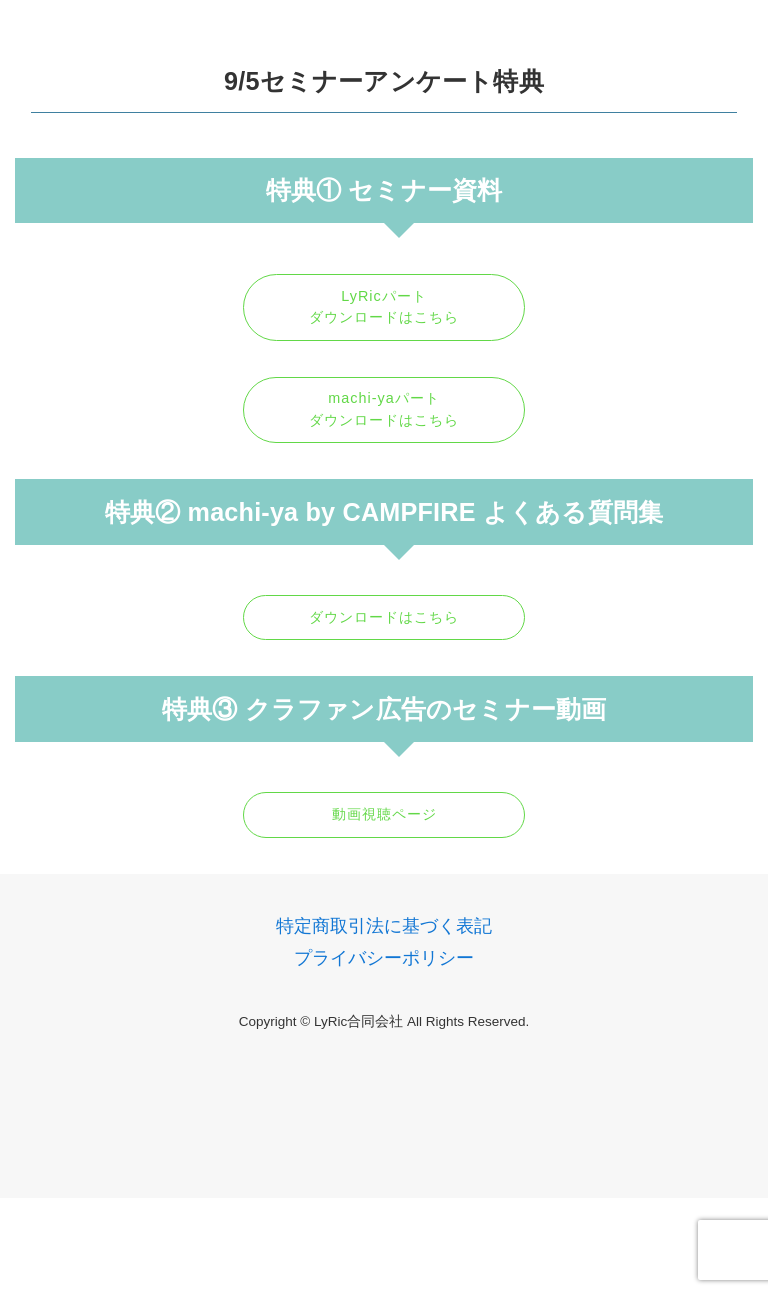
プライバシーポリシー (384, 958)
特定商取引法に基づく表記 (384, 926)
